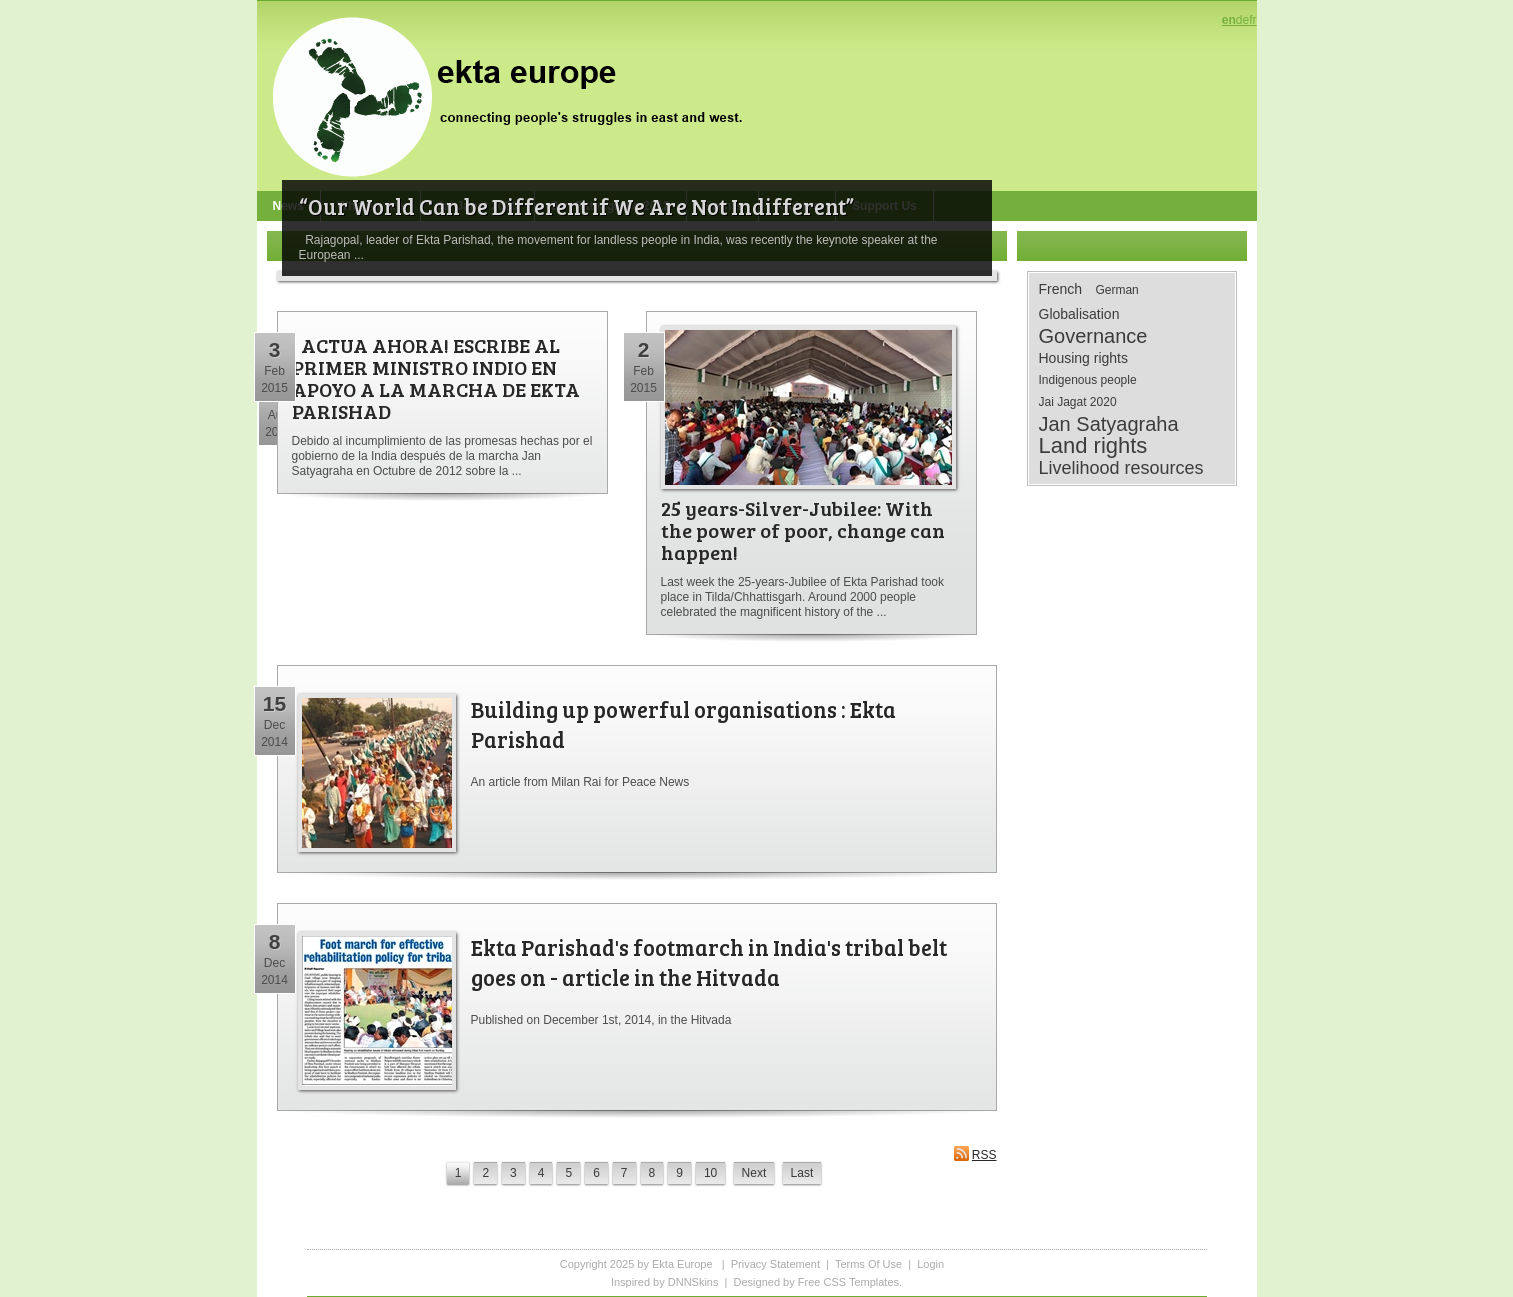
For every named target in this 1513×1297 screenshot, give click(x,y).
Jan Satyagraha (1109, 424)
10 (710, 1173)
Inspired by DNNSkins (665, 1282)
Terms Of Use (868, 1264)
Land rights (1093, 446)
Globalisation (1079, 314)
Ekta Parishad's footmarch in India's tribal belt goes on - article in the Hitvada (709, 962)
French (1061, 289)
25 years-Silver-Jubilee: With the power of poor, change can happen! (803, 530)
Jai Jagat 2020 (1078, 402)
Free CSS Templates (848, 1282)
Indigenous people (1088, 380)
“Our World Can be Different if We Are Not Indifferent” (576, 206)
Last (802, 1173)
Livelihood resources (1121, 468)
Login (930, 1264)
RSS (975, 1153)
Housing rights (1084, 358)
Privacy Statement (775, 1264)
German (1116, 290)
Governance (1093, 336)
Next (754, 1173)
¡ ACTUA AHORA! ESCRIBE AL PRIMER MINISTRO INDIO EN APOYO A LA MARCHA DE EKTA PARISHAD (436, 378)
